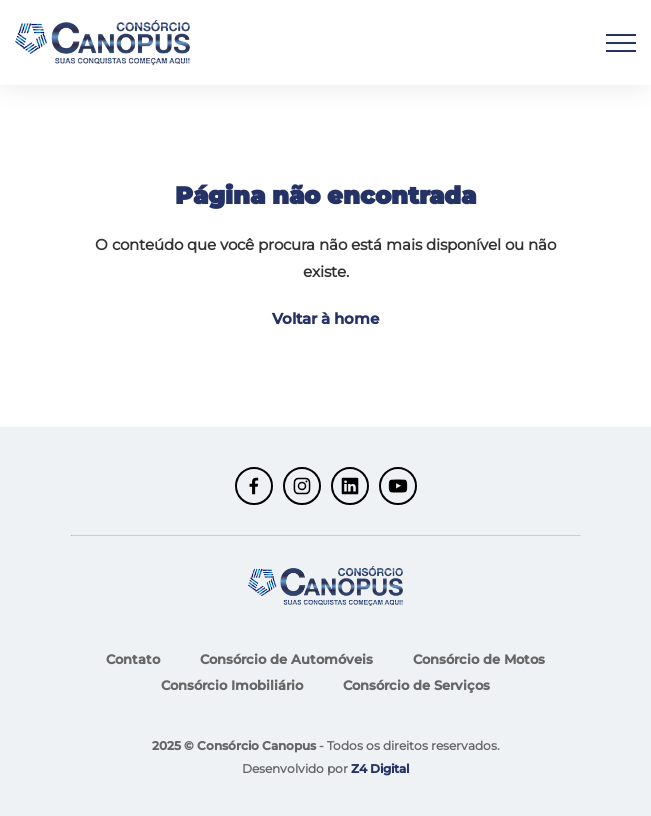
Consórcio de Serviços (416, 685)
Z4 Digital (380, 768)
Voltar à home (325, 318)
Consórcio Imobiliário (232, 685)
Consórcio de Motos (479, 659)
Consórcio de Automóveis (286, 659)
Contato (133, 659)
